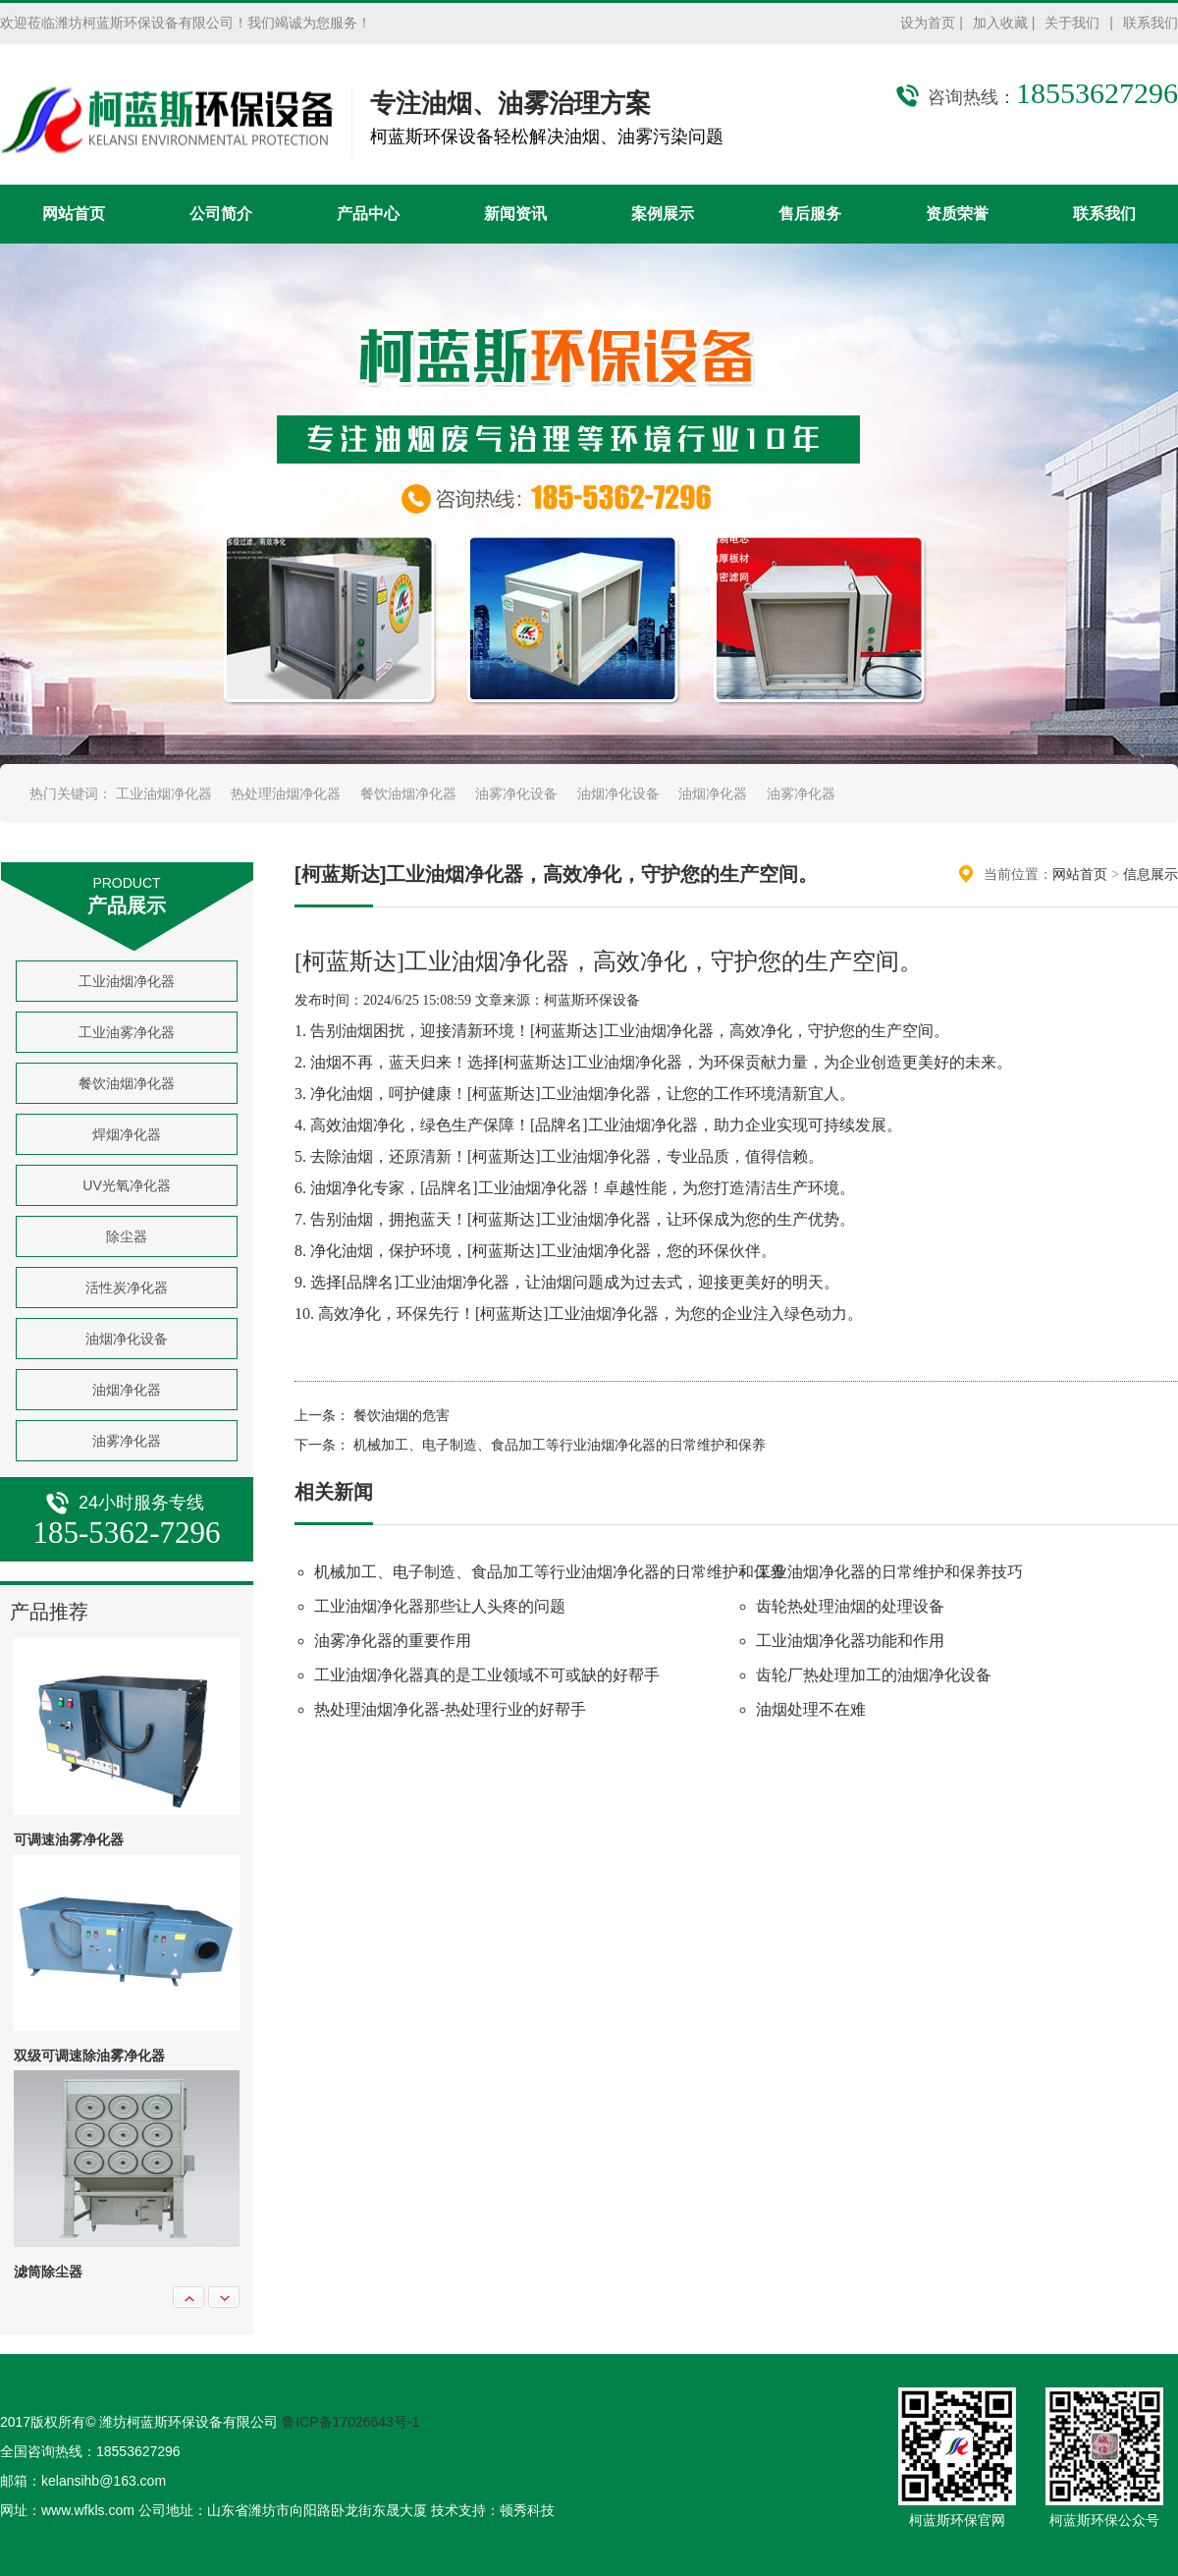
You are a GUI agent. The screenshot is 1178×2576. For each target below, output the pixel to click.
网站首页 (73, 213)
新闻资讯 (515, 213)
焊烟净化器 (126, 1134)
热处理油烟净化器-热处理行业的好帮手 (450, 1709)
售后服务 (809, 213)
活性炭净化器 (126, 1287)
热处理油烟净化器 (286, 793)
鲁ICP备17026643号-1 (350, 2422)
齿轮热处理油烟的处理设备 (850, 1606)
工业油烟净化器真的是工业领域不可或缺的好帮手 (487, 1675)
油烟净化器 (712, 793)
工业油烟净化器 (164, 793)
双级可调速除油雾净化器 (89, 2055)
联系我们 (1150, 22)
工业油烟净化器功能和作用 (850, 1640)
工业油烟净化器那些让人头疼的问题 (439, 1606)
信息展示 (1150, 874)
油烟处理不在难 (811, 1709)
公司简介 (220, 213)
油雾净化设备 (516, 793)
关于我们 (1071, 22)
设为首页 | (931, 22)
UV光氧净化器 (126, 1185)
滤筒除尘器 (48, 2271)
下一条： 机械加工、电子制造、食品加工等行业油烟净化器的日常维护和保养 (530, 1445)
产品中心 (368, 213)
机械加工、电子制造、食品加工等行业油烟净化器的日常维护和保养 (549, 1571)
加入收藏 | (1004, 22)
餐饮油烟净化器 (408, 793)
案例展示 (662, 213)
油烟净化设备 (618, 793)
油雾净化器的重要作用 (392, 1640)
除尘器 (126, 1236)
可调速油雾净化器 (69, 1839)
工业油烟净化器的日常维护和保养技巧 (889, 1571)
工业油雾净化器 (127, 1032)
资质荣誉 (957, 213)
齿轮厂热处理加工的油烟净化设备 (873, 1675)
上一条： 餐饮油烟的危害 (372, 1415)
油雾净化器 (801, 793)
